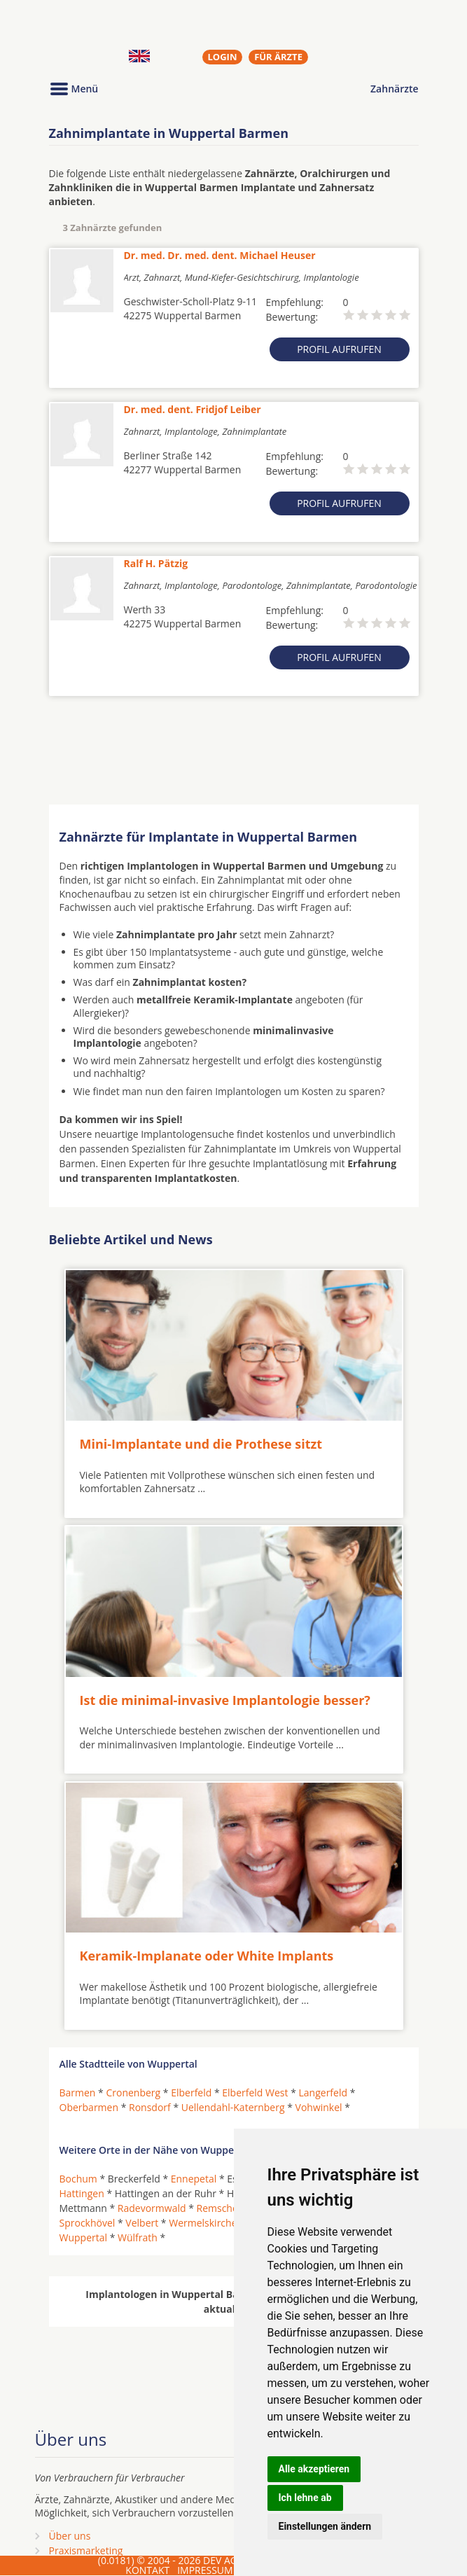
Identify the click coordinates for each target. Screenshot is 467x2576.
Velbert (141, 2222)
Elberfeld (191, 2091)
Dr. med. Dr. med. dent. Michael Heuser (220, 255)
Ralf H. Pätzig (156, 563)
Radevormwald (152, 2208)
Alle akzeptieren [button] (314, 2468)
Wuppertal (84, 2237)
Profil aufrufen (339, 349)
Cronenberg (133, 2091)
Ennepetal (194, 2178)
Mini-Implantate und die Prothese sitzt (201, 1443)
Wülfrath (138, 2237)
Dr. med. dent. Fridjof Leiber (192, 409)
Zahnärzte (394, 88)
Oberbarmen (89, 2106)
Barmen (78, 2091)
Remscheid (221, 2208)
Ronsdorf (150, 2106)
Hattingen (82, 2193)
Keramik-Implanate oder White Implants (207, 1955)
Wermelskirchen (206, 2222)
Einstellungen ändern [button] (325, 2526)
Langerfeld (323, 2091)
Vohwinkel (318, 2106)
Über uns (70, 2535)
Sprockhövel (88, 2222)
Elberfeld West (255, 2091)
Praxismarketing (86, 2549)
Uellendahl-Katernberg (233, 2106)
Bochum (78, 2178)
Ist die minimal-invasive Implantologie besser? (225, 1699)
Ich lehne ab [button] (305, 2497)
